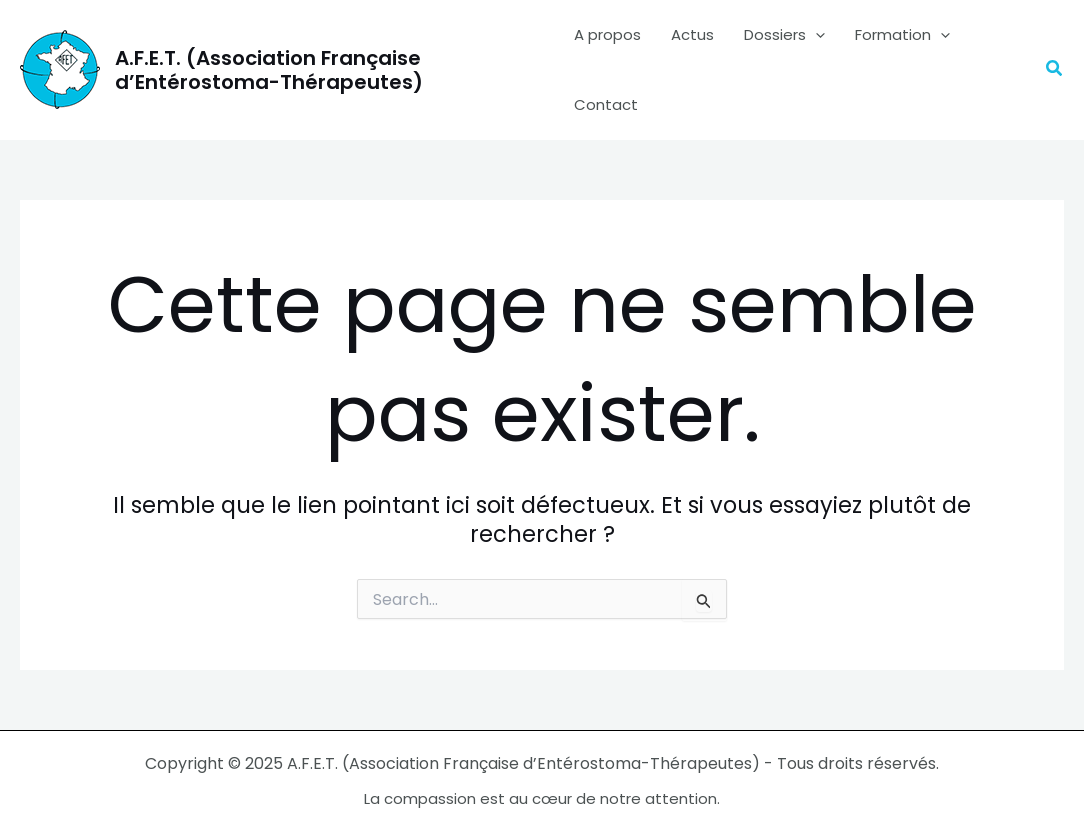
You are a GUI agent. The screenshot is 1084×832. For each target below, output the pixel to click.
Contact (606, 104)
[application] (815, 35)
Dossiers (784, 35)
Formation (902, 35)
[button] (1055, 70)
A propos (607, 34)
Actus (692, 34)
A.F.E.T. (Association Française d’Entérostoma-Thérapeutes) (269, 70)
